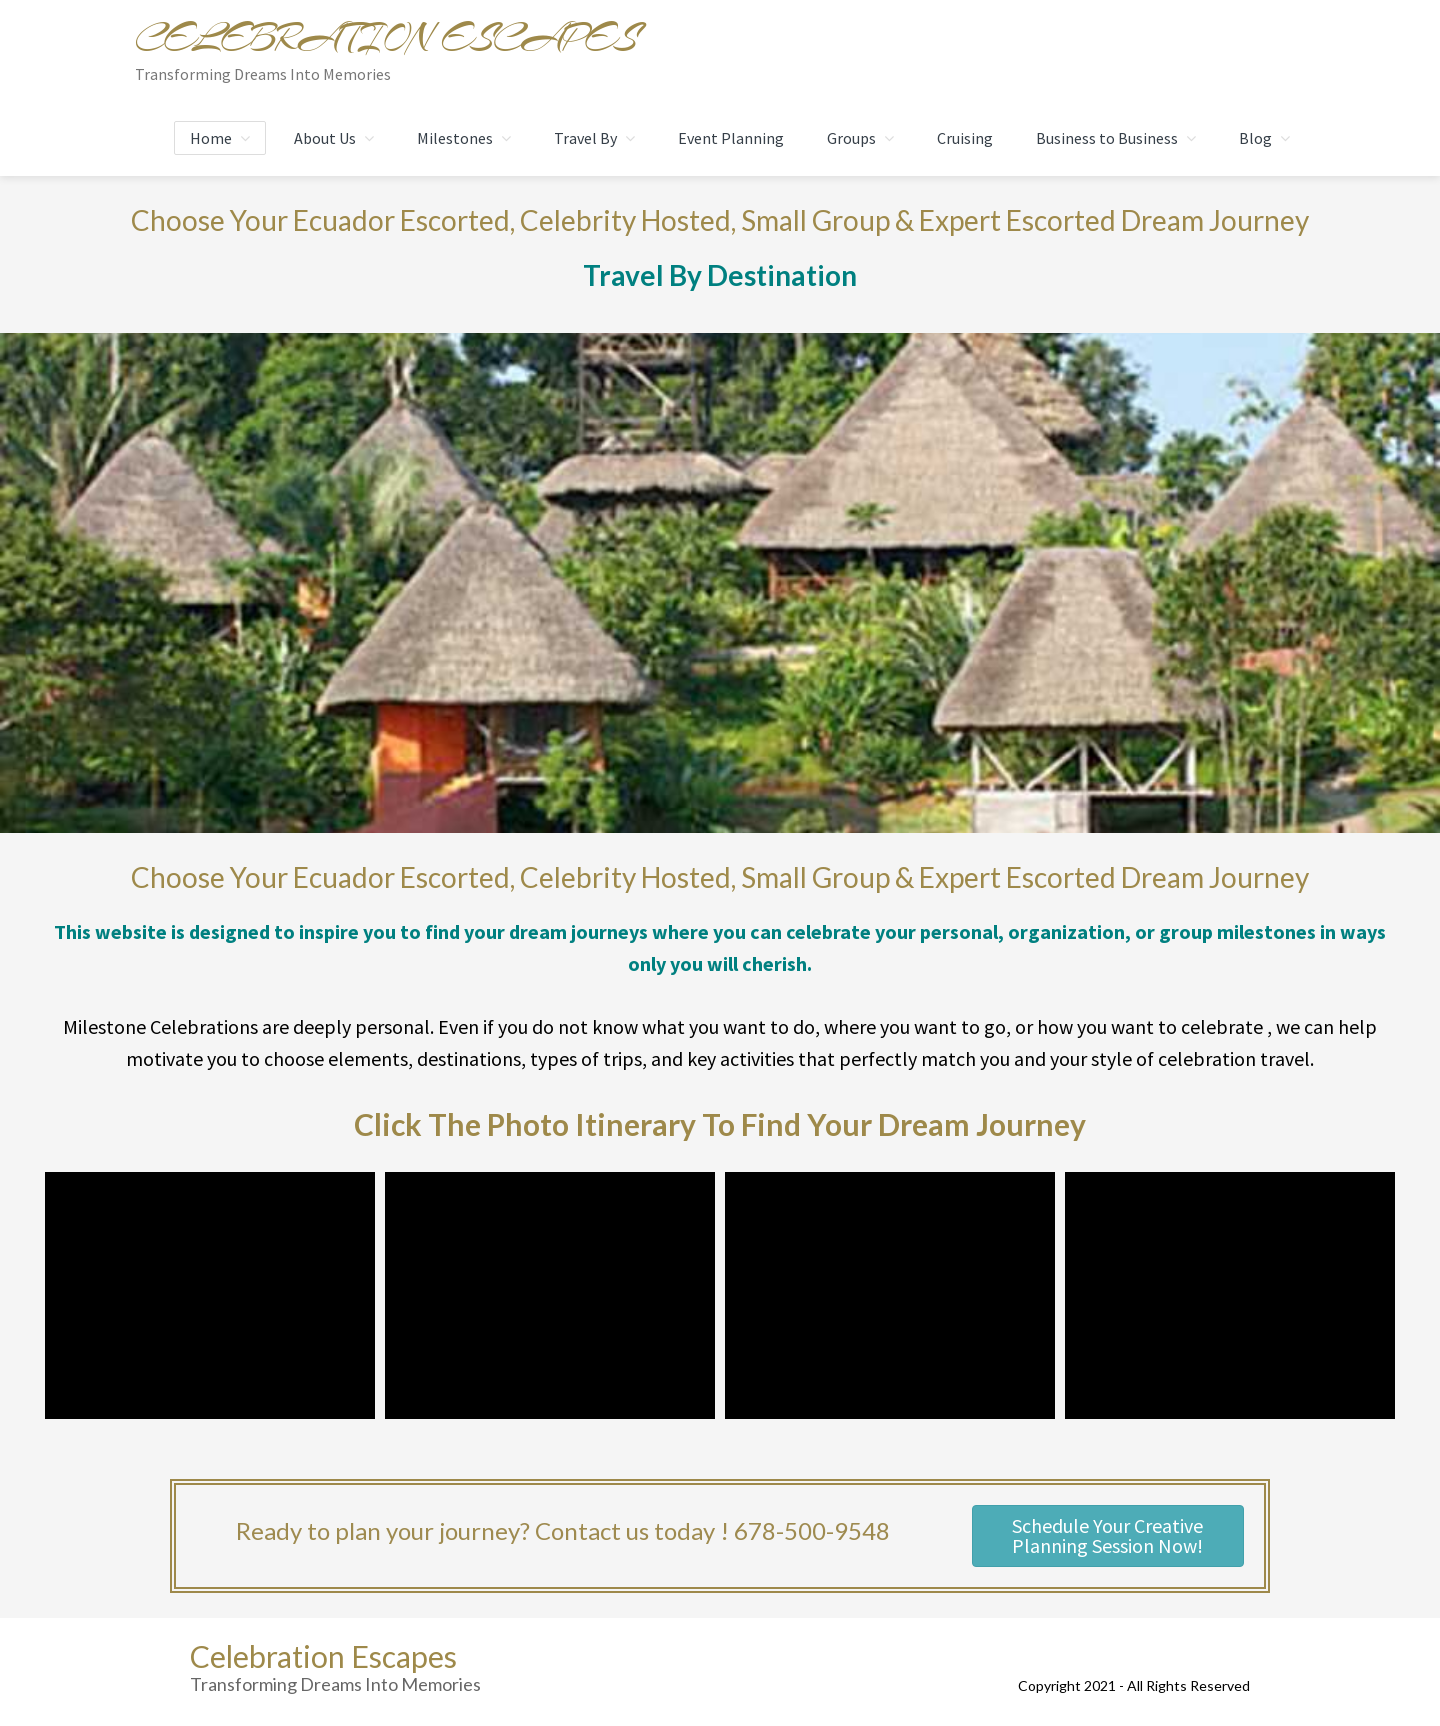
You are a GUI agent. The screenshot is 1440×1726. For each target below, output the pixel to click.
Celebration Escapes (386, 38)
